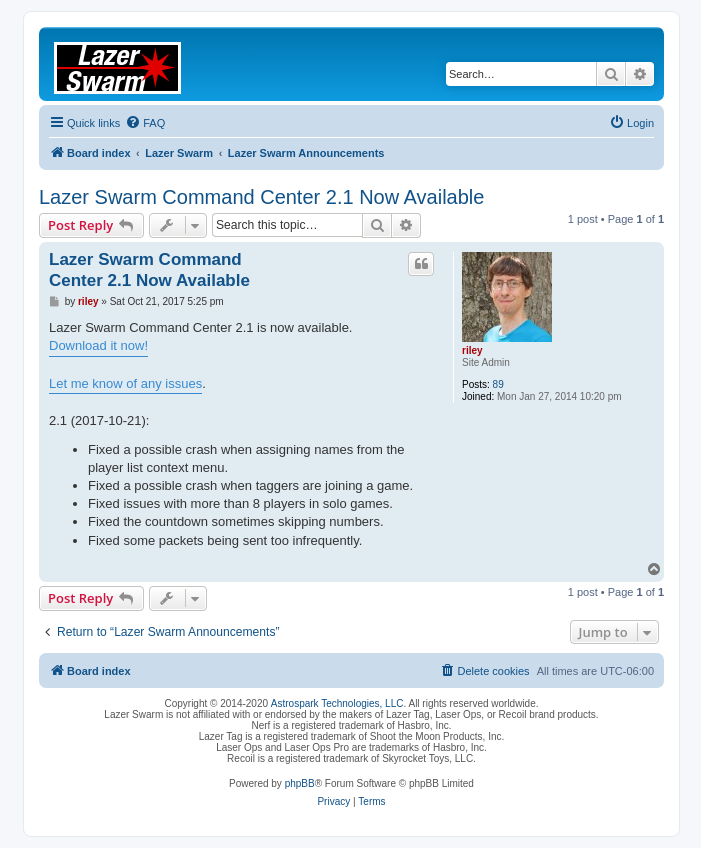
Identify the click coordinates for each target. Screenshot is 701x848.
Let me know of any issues (125, 383)
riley (472, 350)
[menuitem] (145, 123)
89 (498, 384)
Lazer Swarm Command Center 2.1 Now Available (261, 197)
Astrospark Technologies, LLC (337, 703)
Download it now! (98, 345)
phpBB (300, 783)
